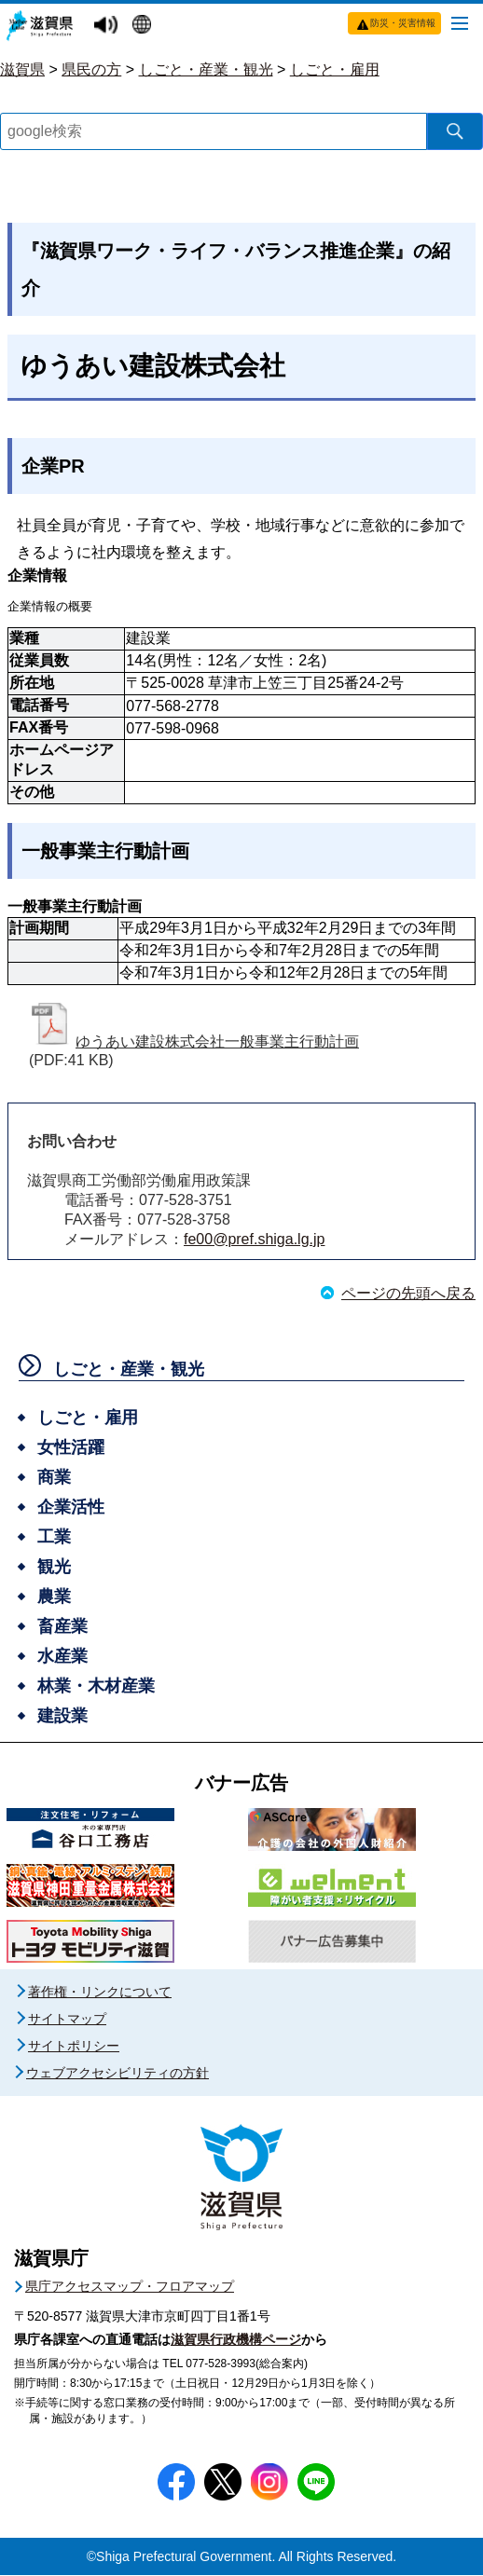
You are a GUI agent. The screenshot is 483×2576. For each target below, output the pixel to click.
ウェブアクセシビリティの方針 (117, 2073)
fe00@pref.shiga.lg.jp (254, 1240)
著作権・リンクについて (100, 1992)
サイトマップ (67, 2019)
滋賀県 (22, 69)
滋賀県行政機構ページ (236, 2340)
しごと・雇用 (335, 69)
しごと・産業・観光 (206, 69)
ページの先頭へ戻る (408, 1294)
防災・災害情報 (402, 23)
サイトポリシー (73, 2046)
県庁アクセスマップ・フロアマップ (129, 2287)
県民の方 (91, 69)
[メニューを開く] (459, 22)
